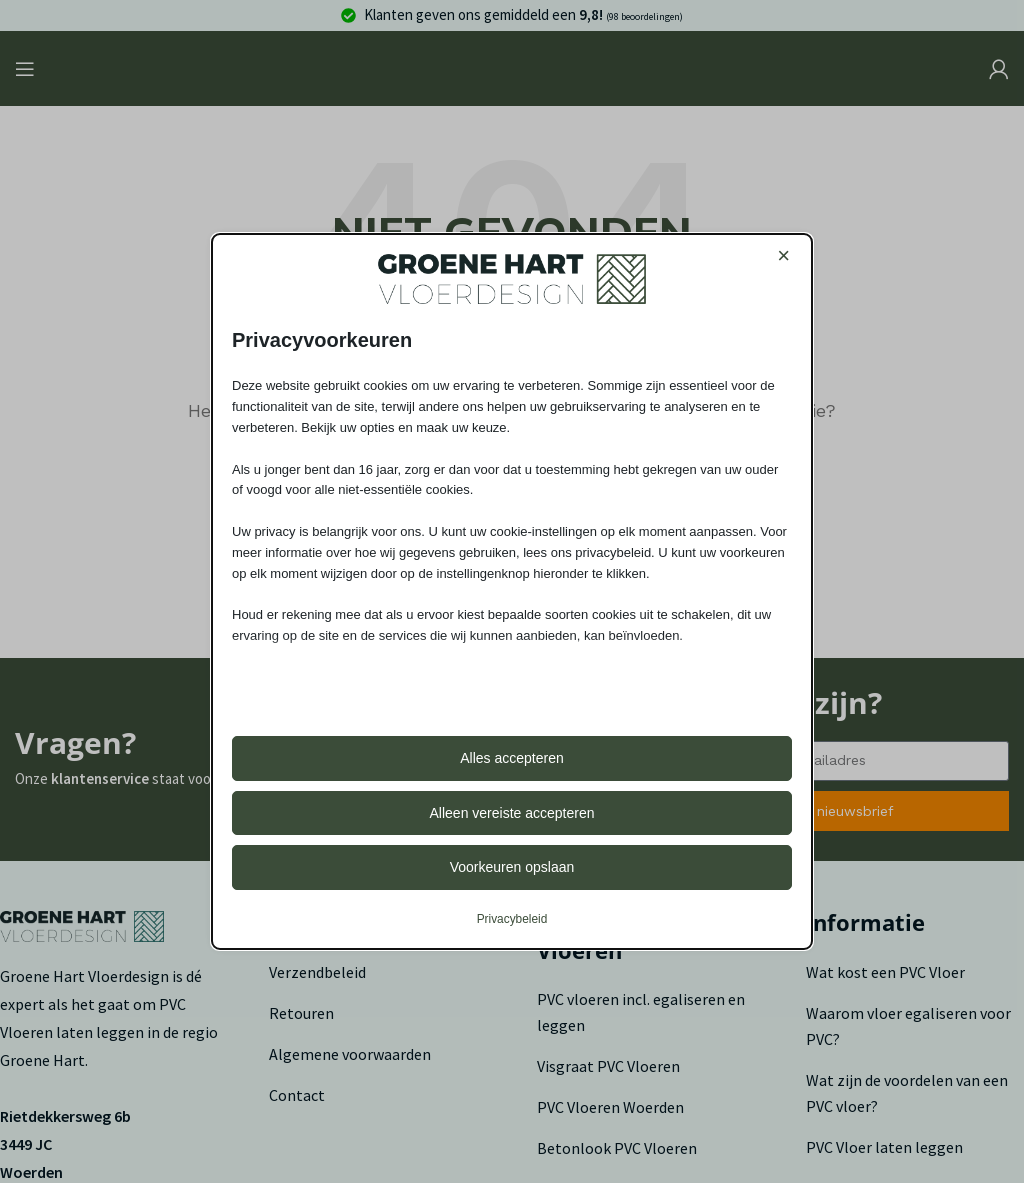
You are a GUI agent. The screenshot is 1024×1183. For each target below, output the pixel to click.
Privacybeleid (512, 919)
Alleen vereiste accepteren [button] (512, 813)
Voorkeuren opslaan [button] (512, 867)
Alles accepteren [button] (512, 758)
